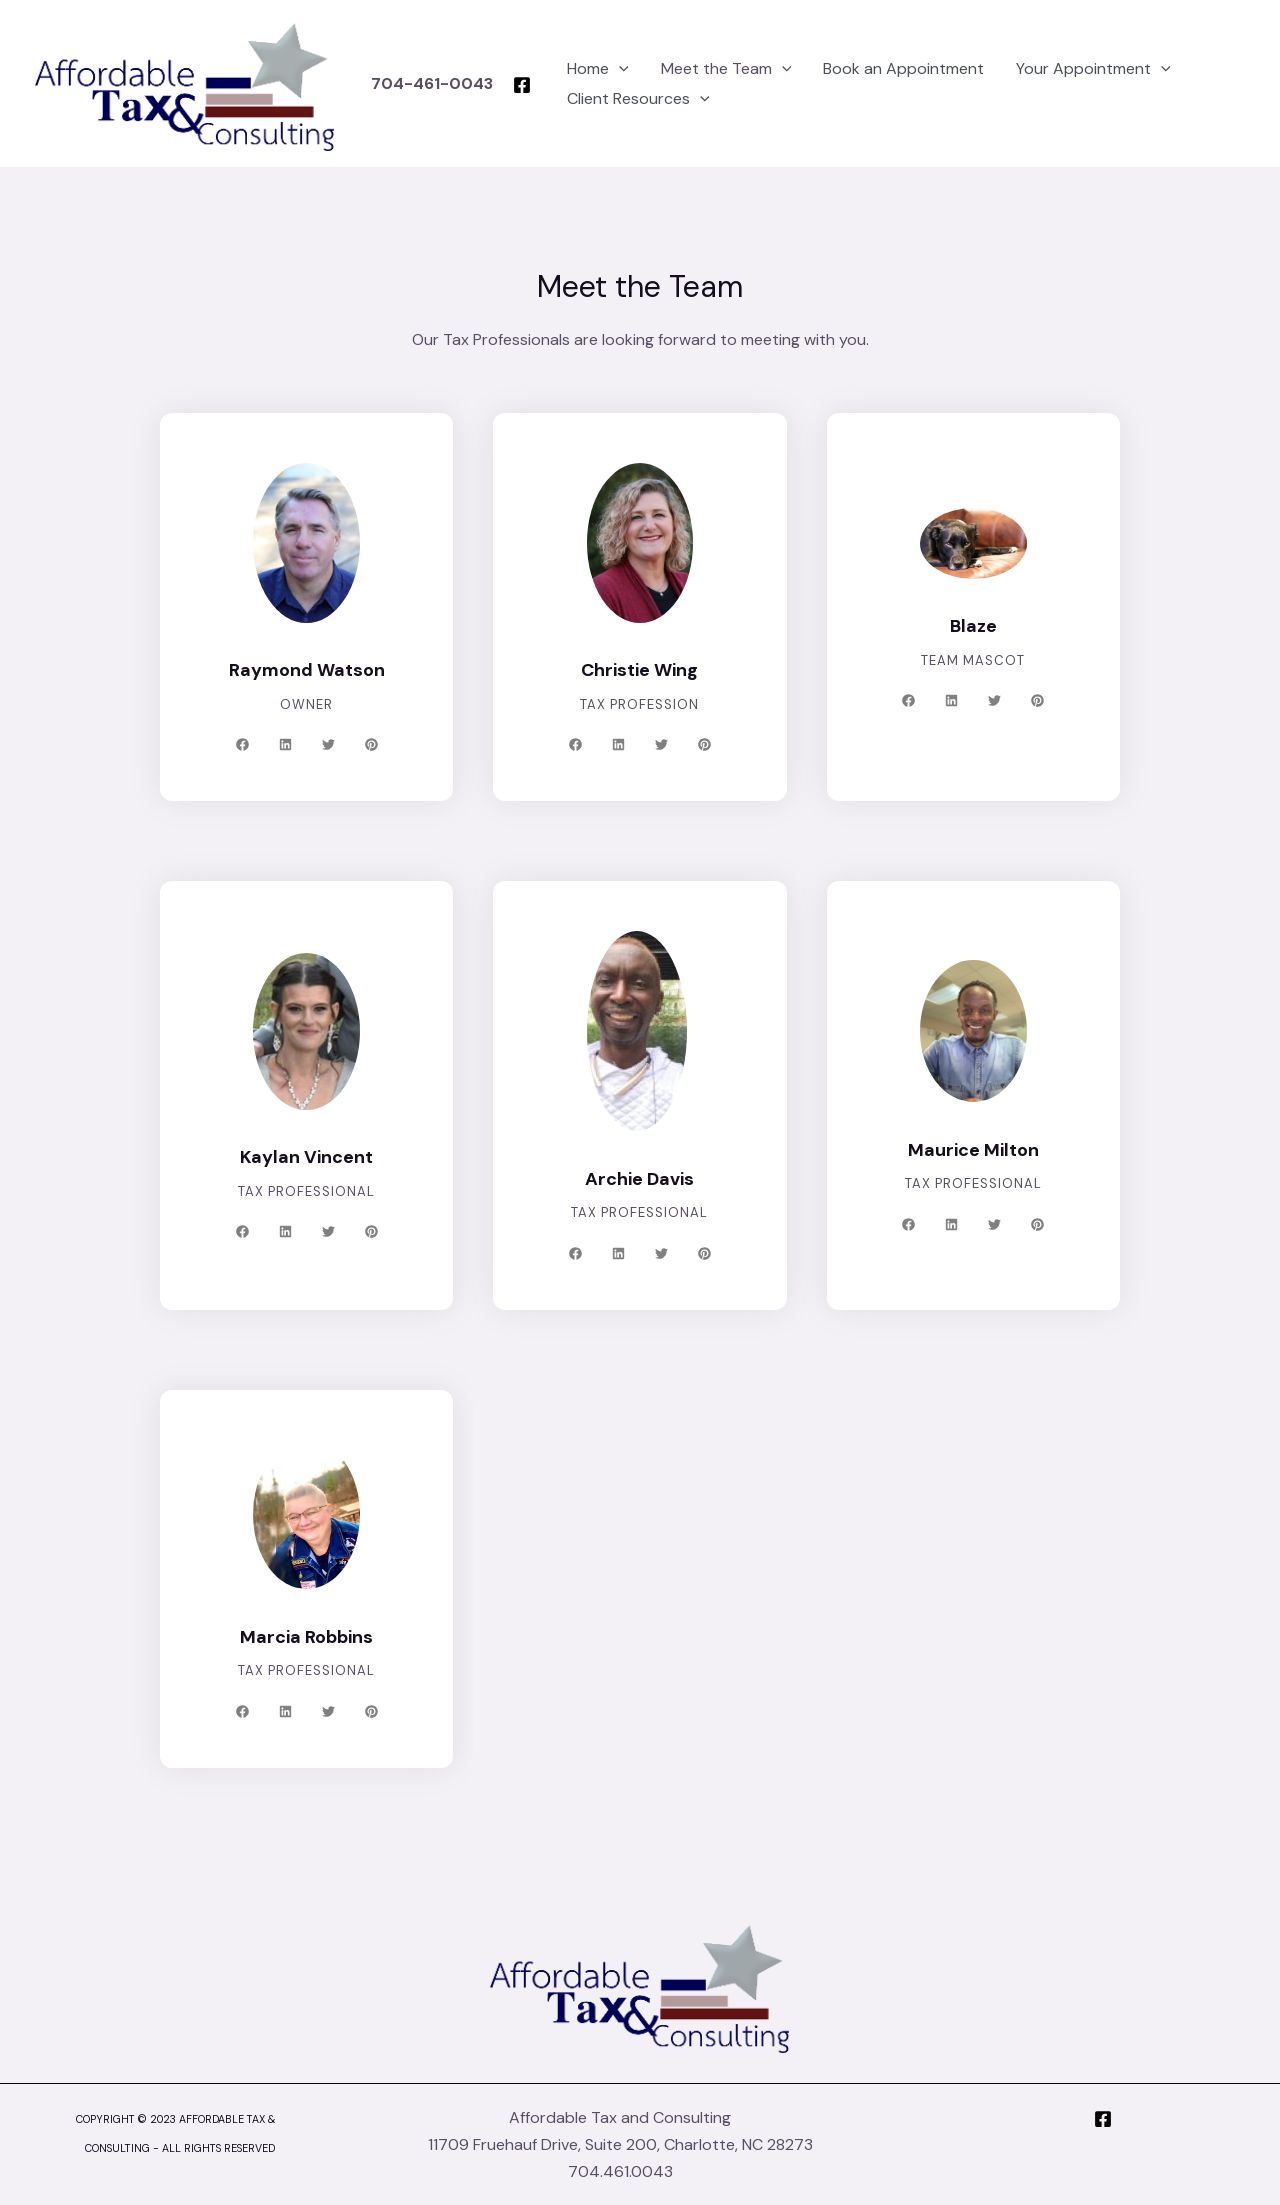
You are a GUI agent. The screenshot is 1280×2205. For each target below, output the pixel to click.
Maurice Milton (973, 1150)
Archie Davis (639, 1179)
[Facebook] (500, 85)
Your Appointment (1052, 69)
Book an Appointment (872, 68)
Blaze (973, 626)
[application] (597, 69)
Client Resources (615, 99)
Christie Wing (640, 670)
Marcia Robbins (307, 1637)
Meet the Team (701, 69)
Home (576, 69)
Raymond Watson (306, 670)
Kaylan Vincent (306, 1157)
